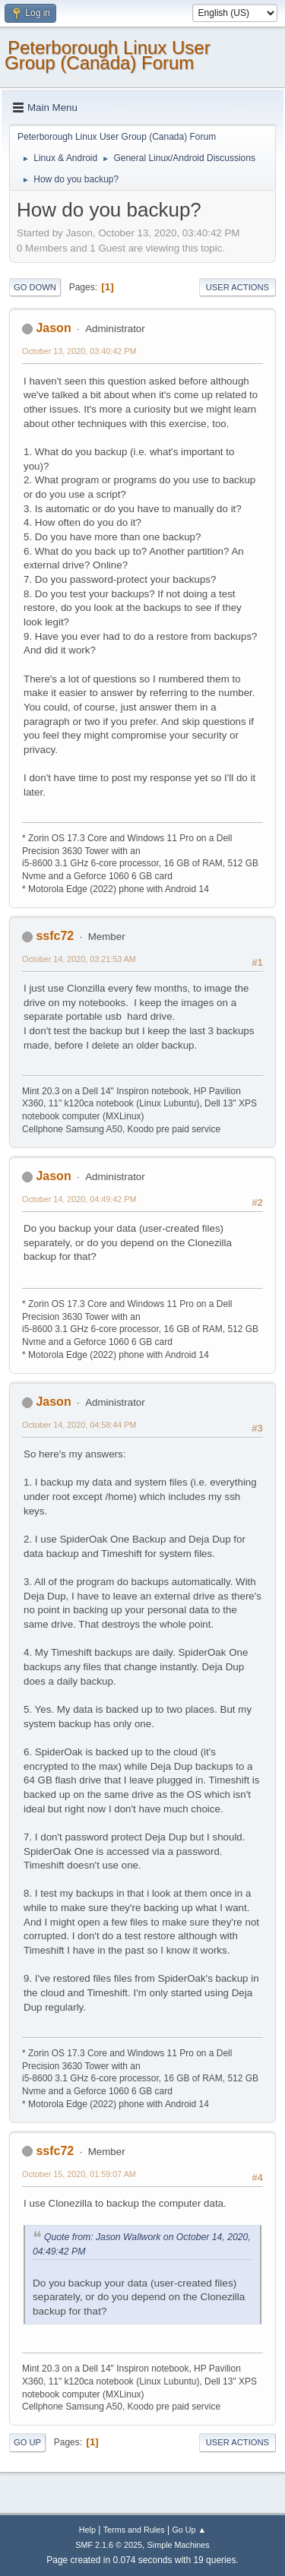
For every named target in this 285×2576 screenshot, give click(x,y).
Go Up (27, 2442)
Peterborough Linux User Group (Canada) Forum (108, 55)
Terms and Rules (134, 2529)
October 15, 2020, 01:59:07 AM (79, 2174)
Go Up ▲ (189, 2529)
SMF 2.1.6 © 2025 (108, 2544)
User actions (237, 287)
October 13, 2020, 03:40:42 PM (79, 351)
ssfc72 (55, 935)
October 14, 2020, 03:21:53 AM (79, 959)
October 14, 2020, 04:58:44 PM (79, 1424)
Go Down (35, 287)
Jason (53, 327)
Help (87, 2529)
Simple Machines (178, 2544)
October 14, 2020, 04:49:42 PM (79, 1199)
